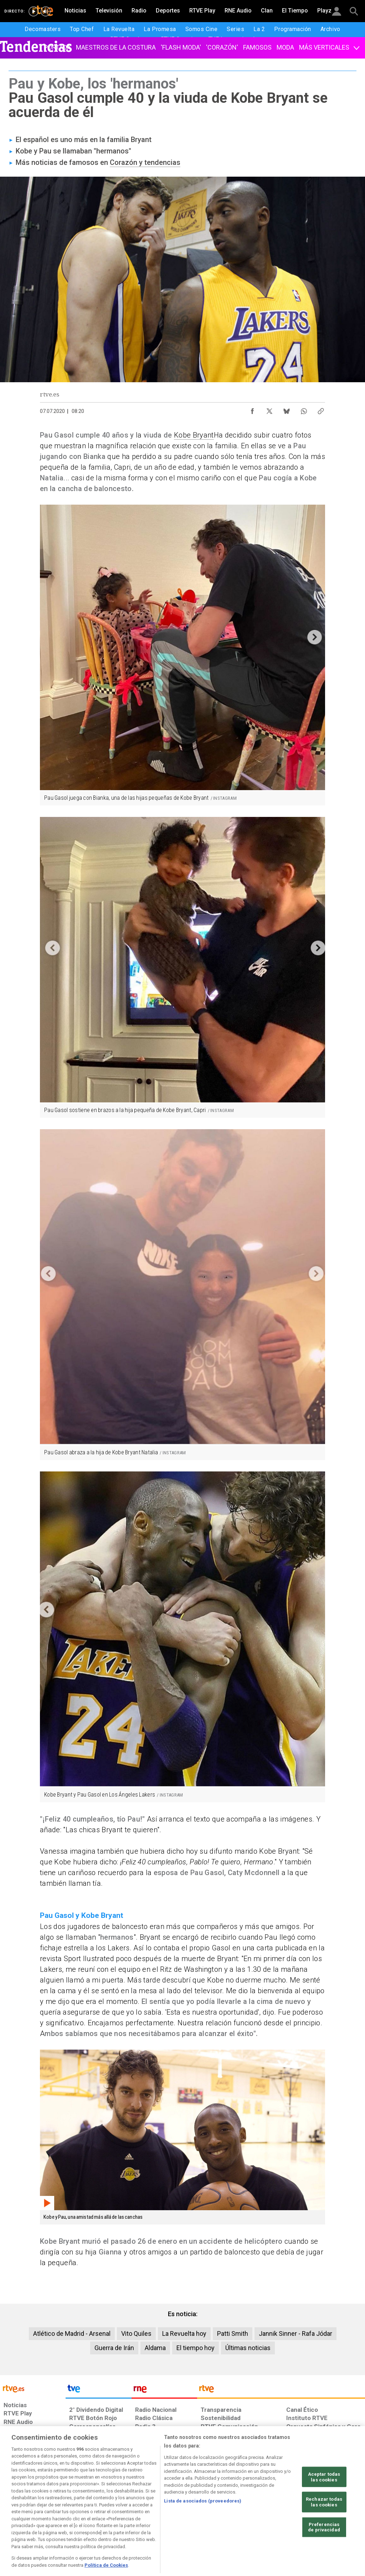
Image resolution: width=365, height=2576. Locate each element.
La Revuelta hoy (184, 2333)
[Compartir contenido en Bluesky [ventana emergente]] (286, 409)
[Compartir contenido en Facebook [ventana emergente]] (252, 409)
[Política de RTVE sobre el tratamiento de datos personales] (61, 2521)
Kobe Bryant (194, 435)
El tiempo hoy (195, 2348)
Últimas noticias (248, 2348)
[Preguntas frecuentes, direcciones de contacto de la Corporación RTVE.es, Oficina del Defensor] (285, 2521)
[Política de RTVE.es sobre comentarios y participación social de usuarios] (333, 2521)
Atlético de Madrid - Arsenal (71, 2333)
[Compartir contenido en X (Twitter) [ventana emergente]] (269, 409)
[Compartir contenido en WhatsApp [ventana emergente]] (303, 409)
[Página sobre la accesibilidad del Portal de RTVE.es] (220, 2521)
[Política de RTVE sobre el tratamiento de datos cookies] (117, 2521)
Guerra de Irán (114, 2348)
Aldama (155, 2348)
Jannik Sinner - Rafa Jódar (295, 2333)
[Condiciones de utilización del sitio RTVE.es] (15, 2521)
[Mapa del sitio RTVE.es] (255, 2521)
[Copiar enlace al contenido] (320, 409)
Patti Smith (232, 2333)
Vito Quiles (136, 2333)
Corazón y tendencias (145, 162)
